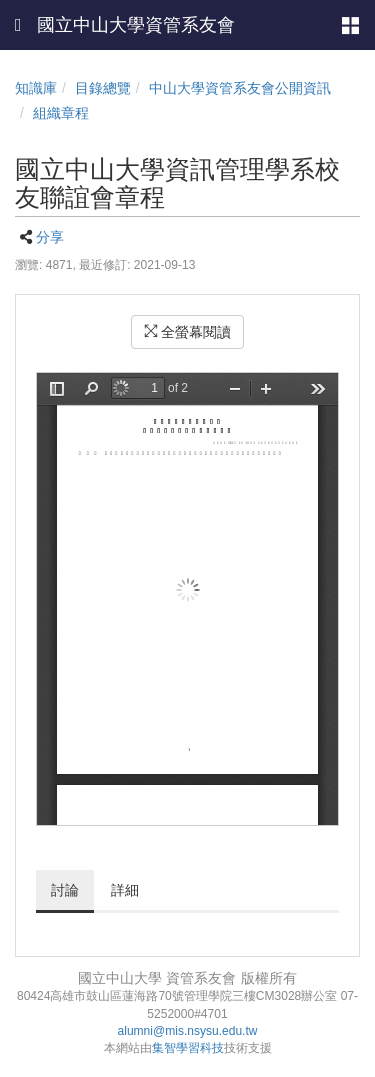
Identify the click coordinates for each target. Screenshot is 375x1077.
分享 (50, 237)
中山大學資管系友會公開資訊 (240, 88)
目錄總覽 (103, 88)
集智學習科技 (188, 1048)
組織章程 (61, 113)
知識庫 (36, 88)
